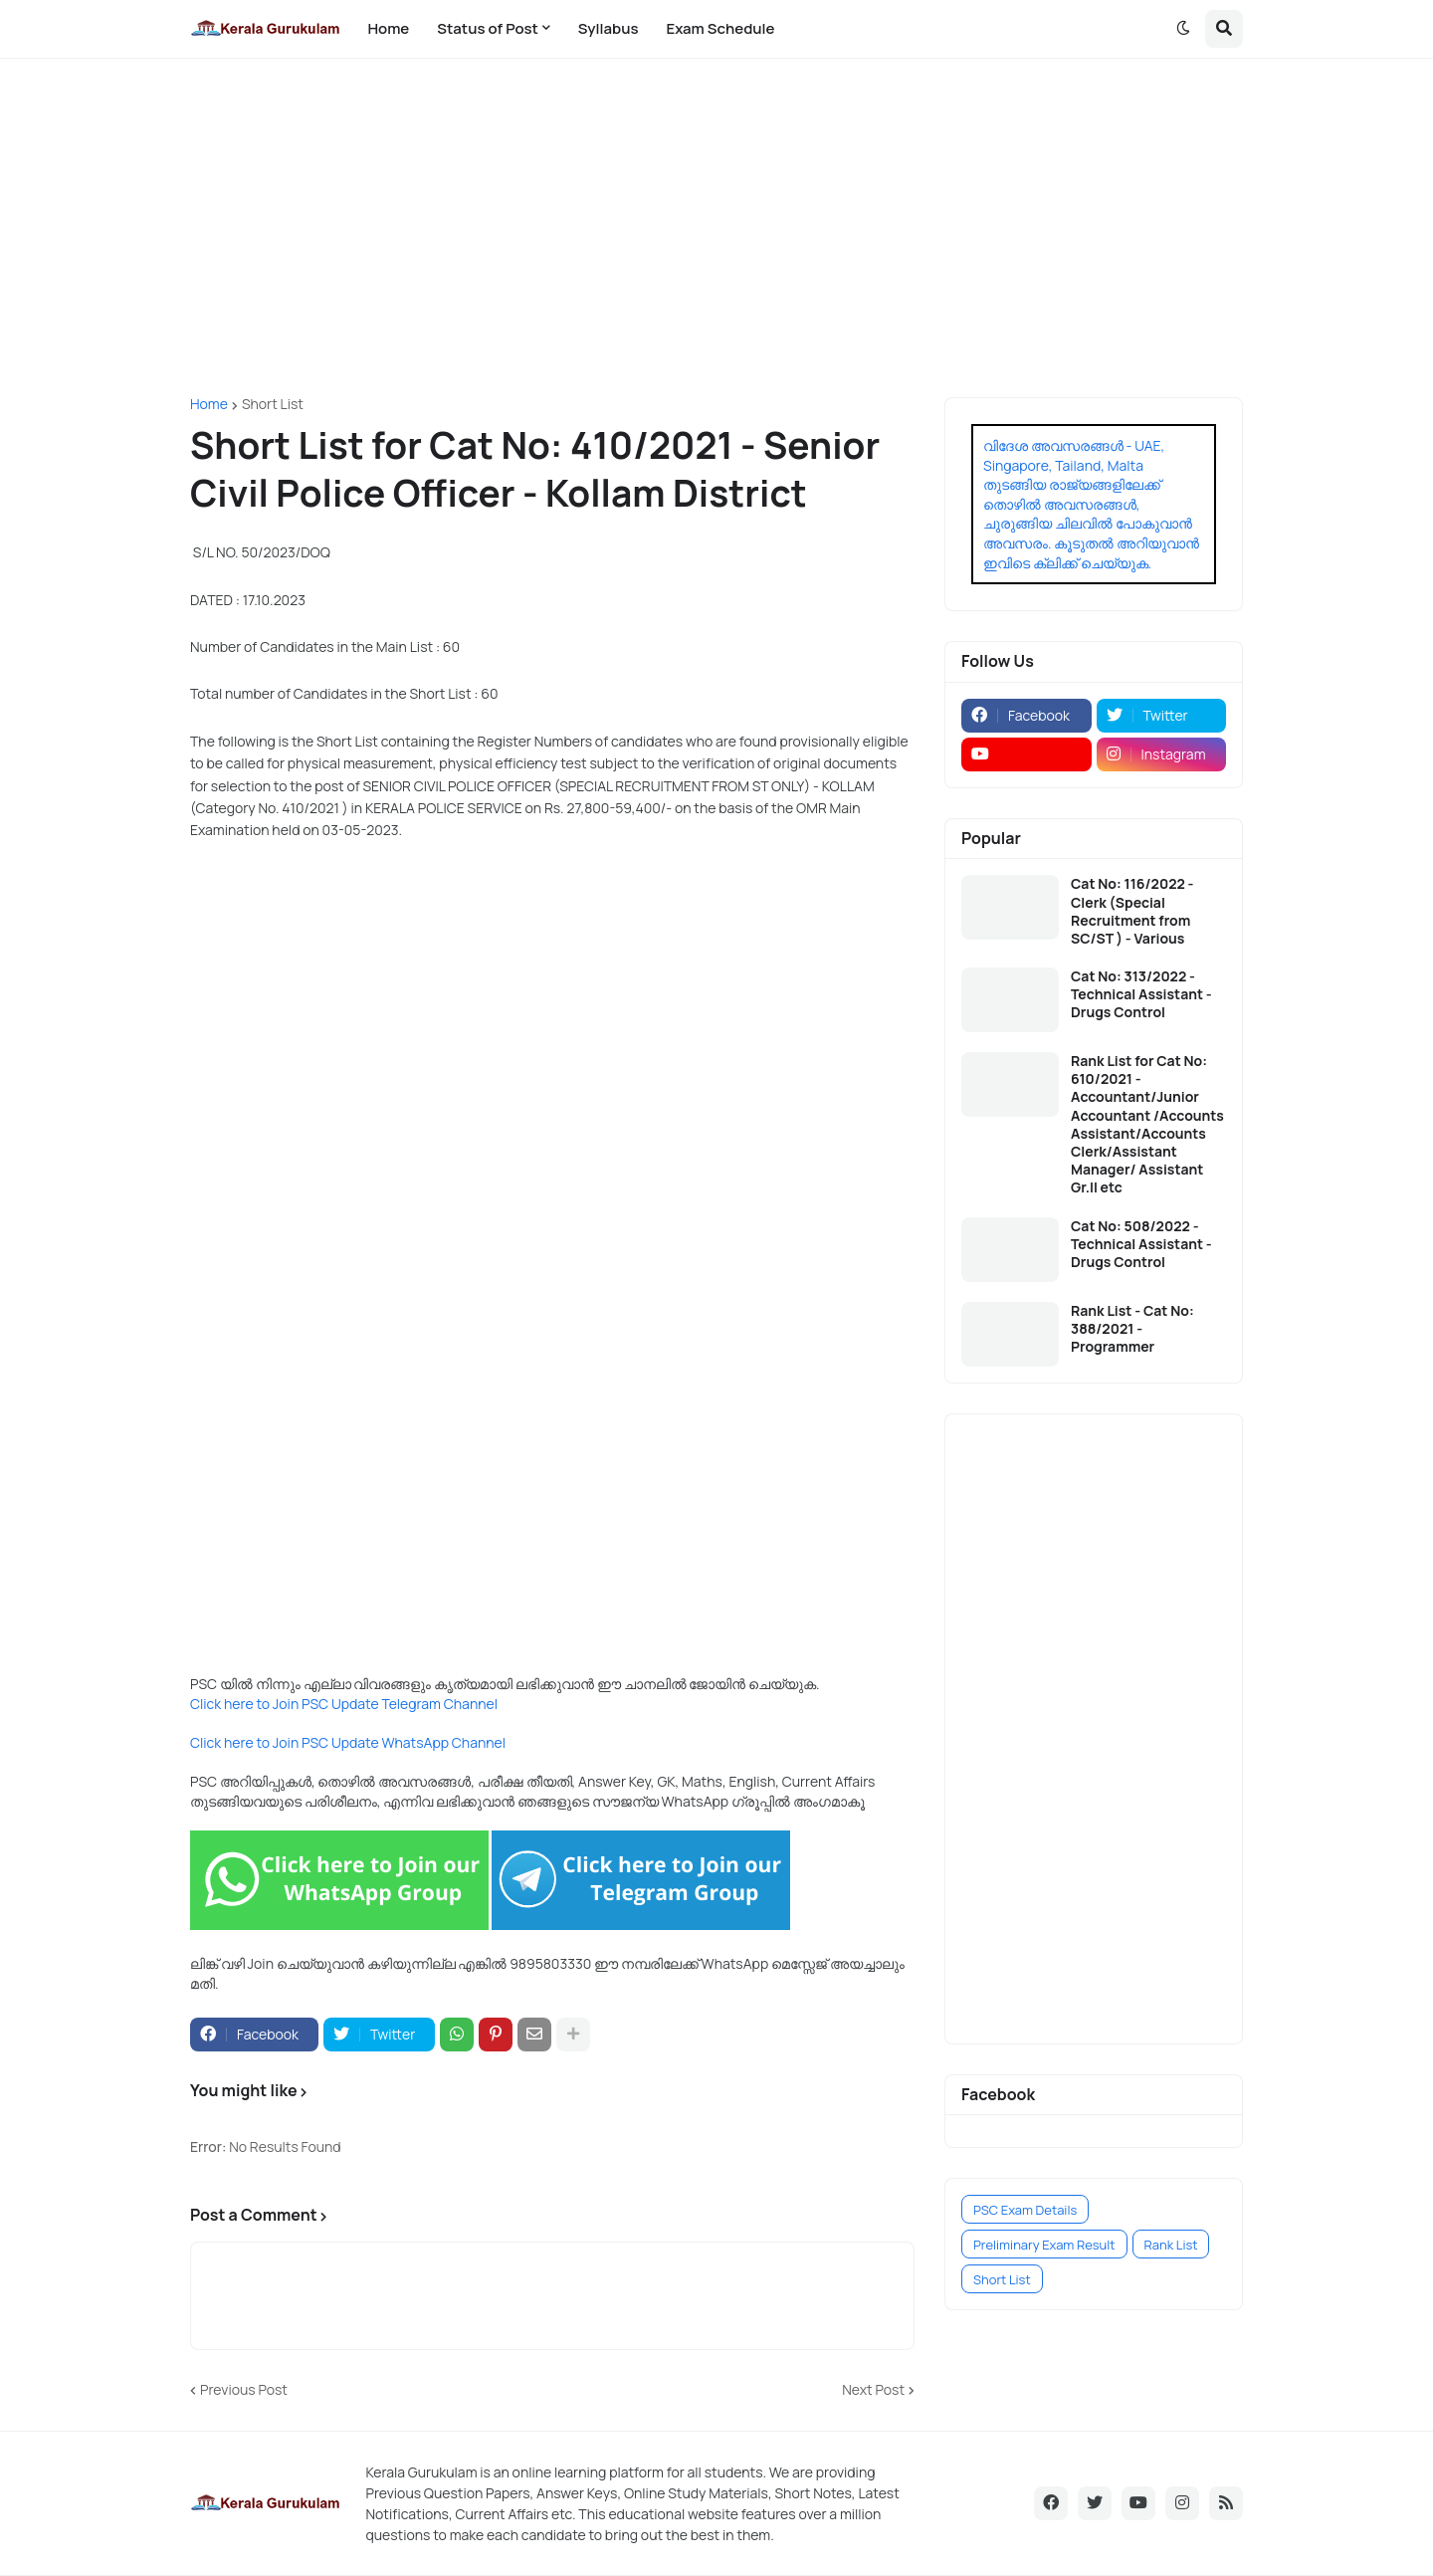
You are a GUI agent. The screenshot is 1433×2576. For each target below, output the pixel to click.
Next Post (873, 2389)
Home (209, 404)
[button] (1183, 29)
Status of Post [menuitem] (487, 28)
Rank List (1171, 2245)
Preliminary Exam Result (1044, 2245)
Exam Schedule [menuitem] (720, 28)
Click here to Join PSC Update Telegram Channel (344, 1703)
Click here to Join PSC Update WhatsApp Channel (348, 1742)
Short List (273, 404)
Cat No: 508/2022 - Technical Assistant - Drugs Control (1141, 1244)
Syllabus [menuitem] (608, 28)
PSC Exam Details (1025, 2210)
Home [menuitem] (388, 28)
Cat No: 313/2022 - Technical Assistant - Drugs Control (1141, 994)
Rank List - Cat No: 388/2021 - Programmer (1132, 1329)
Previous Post (244, 2389)
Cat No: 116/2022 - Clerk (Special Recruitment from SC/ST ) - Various (1132, 911)
